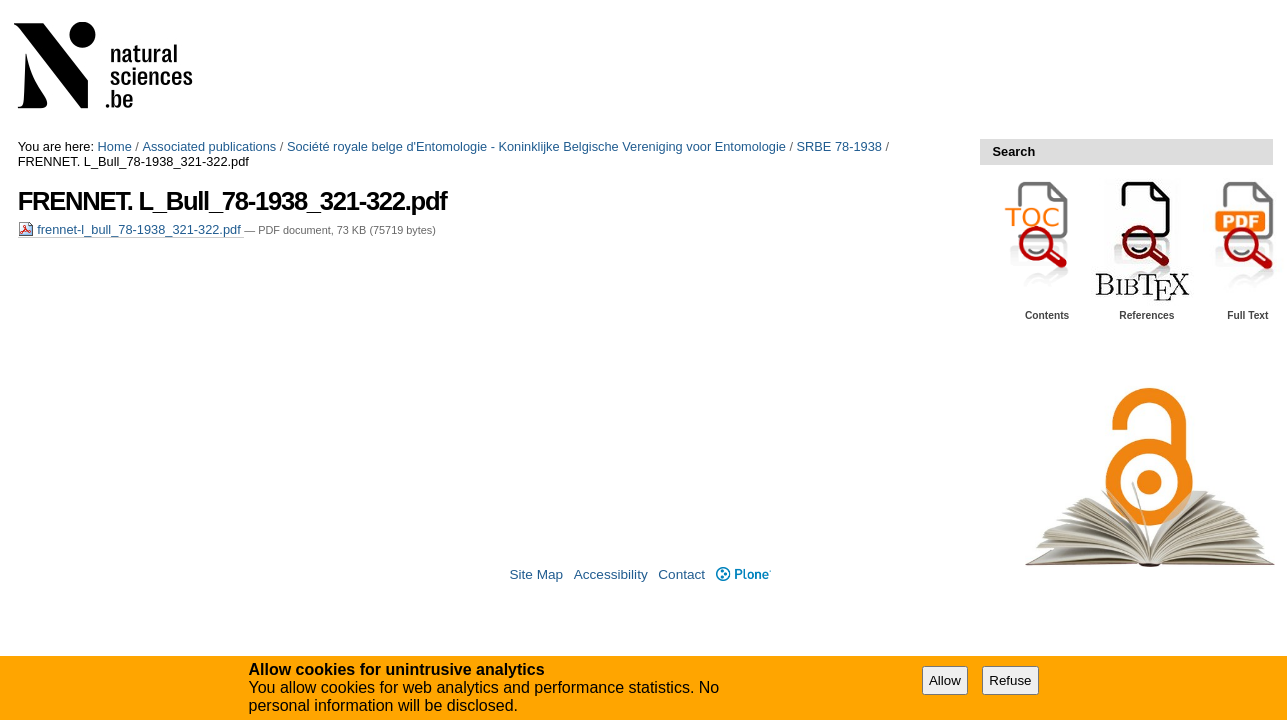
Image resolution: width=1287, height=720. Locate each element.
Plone (743, 574)
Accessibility (611, 574)
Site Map (536, 574)
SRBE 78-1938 (839, 146)
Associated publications (209, 146)
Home (115, 146)
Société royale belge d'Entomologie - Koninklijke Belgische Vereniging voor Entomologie (536, 146)
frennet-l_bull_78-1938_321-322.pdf (131, 229)
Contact (681, 574)
